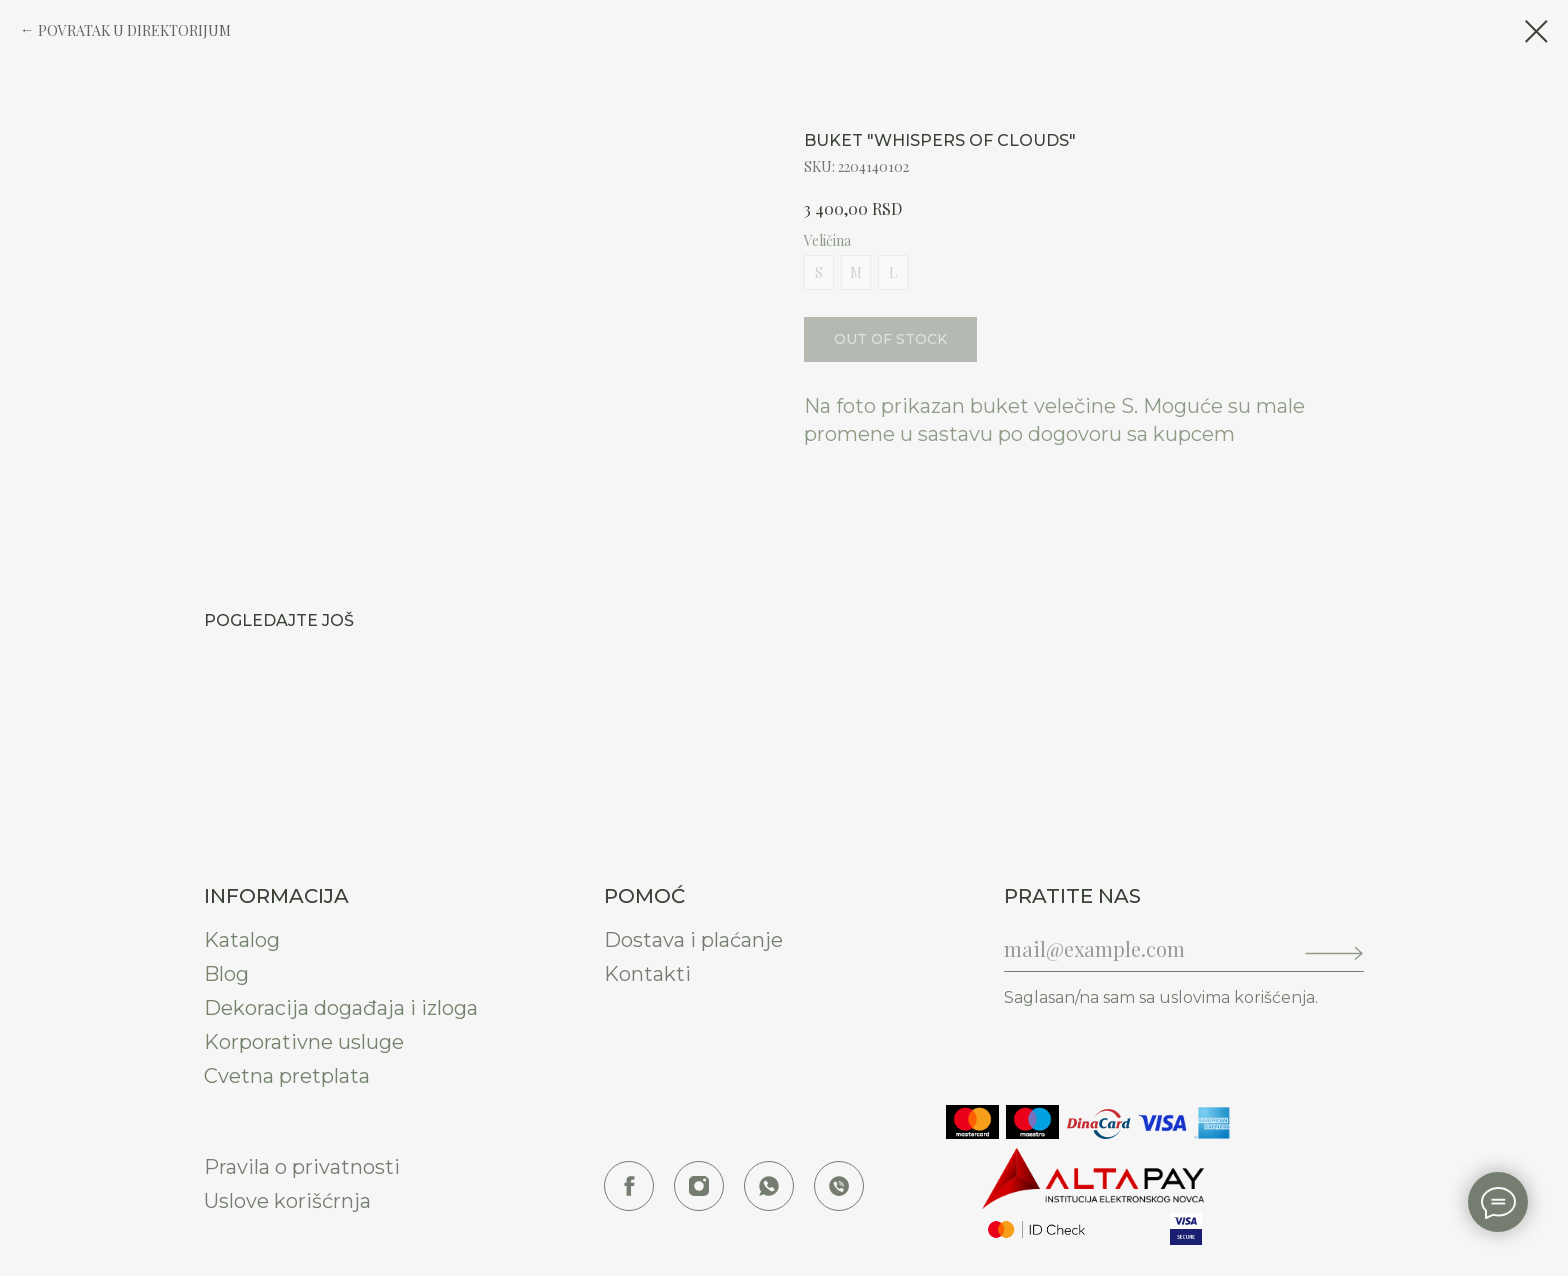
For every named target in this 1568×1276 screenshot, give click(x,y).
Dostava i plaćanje (693, 940)
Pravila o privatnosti (302, 1167)
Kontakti (647, 974)
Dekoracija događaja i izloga (341, 1008)
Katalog (242, 940)
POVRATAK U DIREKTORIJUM (134, 30)
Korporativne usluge (304, 1042)
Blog (226, 974)
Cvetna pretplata (287, 1076)
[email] (1139, 948)
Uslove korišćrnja (287, 1201)
